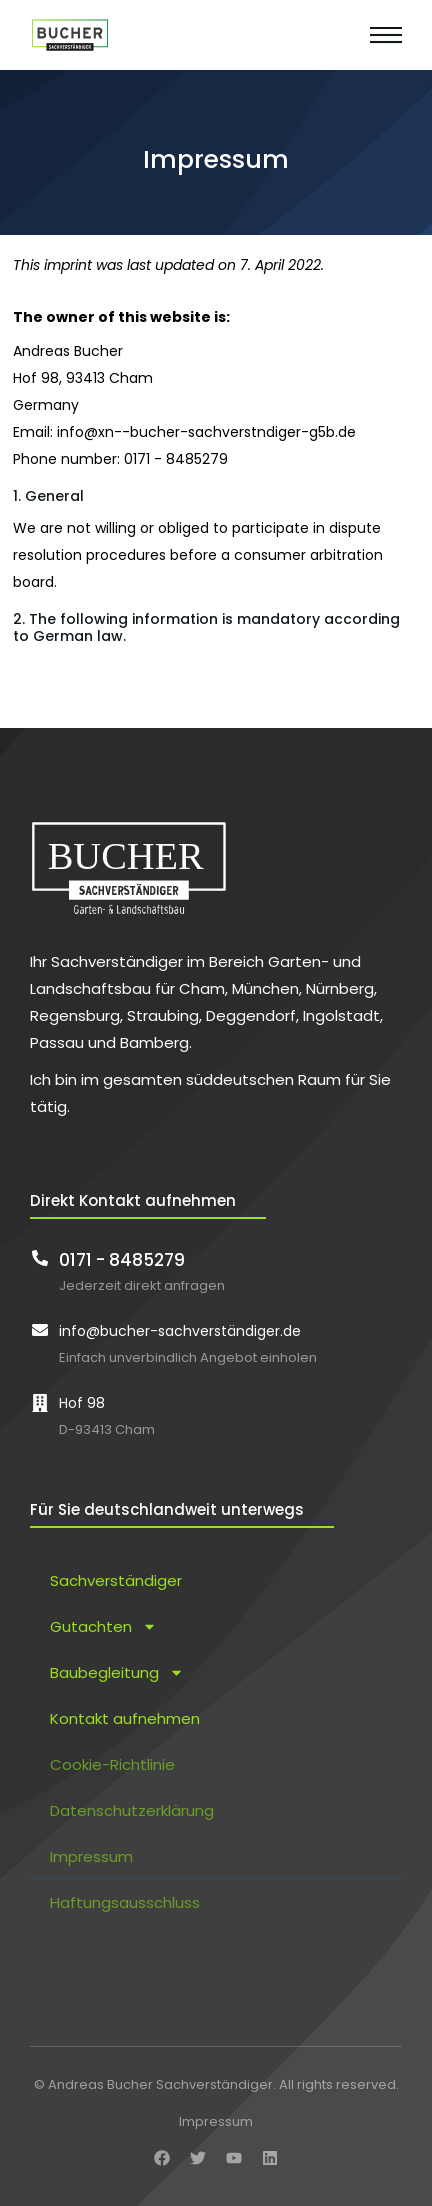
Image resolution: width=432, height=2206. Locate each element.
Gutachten (103, 1626)
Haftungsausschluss (125, 1902)
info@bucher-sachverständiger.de (180, 1331)
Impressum (91, 1856)
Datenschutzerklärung (132, 1810)
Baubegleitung (117, 1672)
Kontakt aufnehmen (125, 1718)
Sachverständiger (116, 1580)
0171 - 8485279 (122, 1260)
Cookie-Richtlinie (112, 1764)
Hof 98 (82, 1403)
